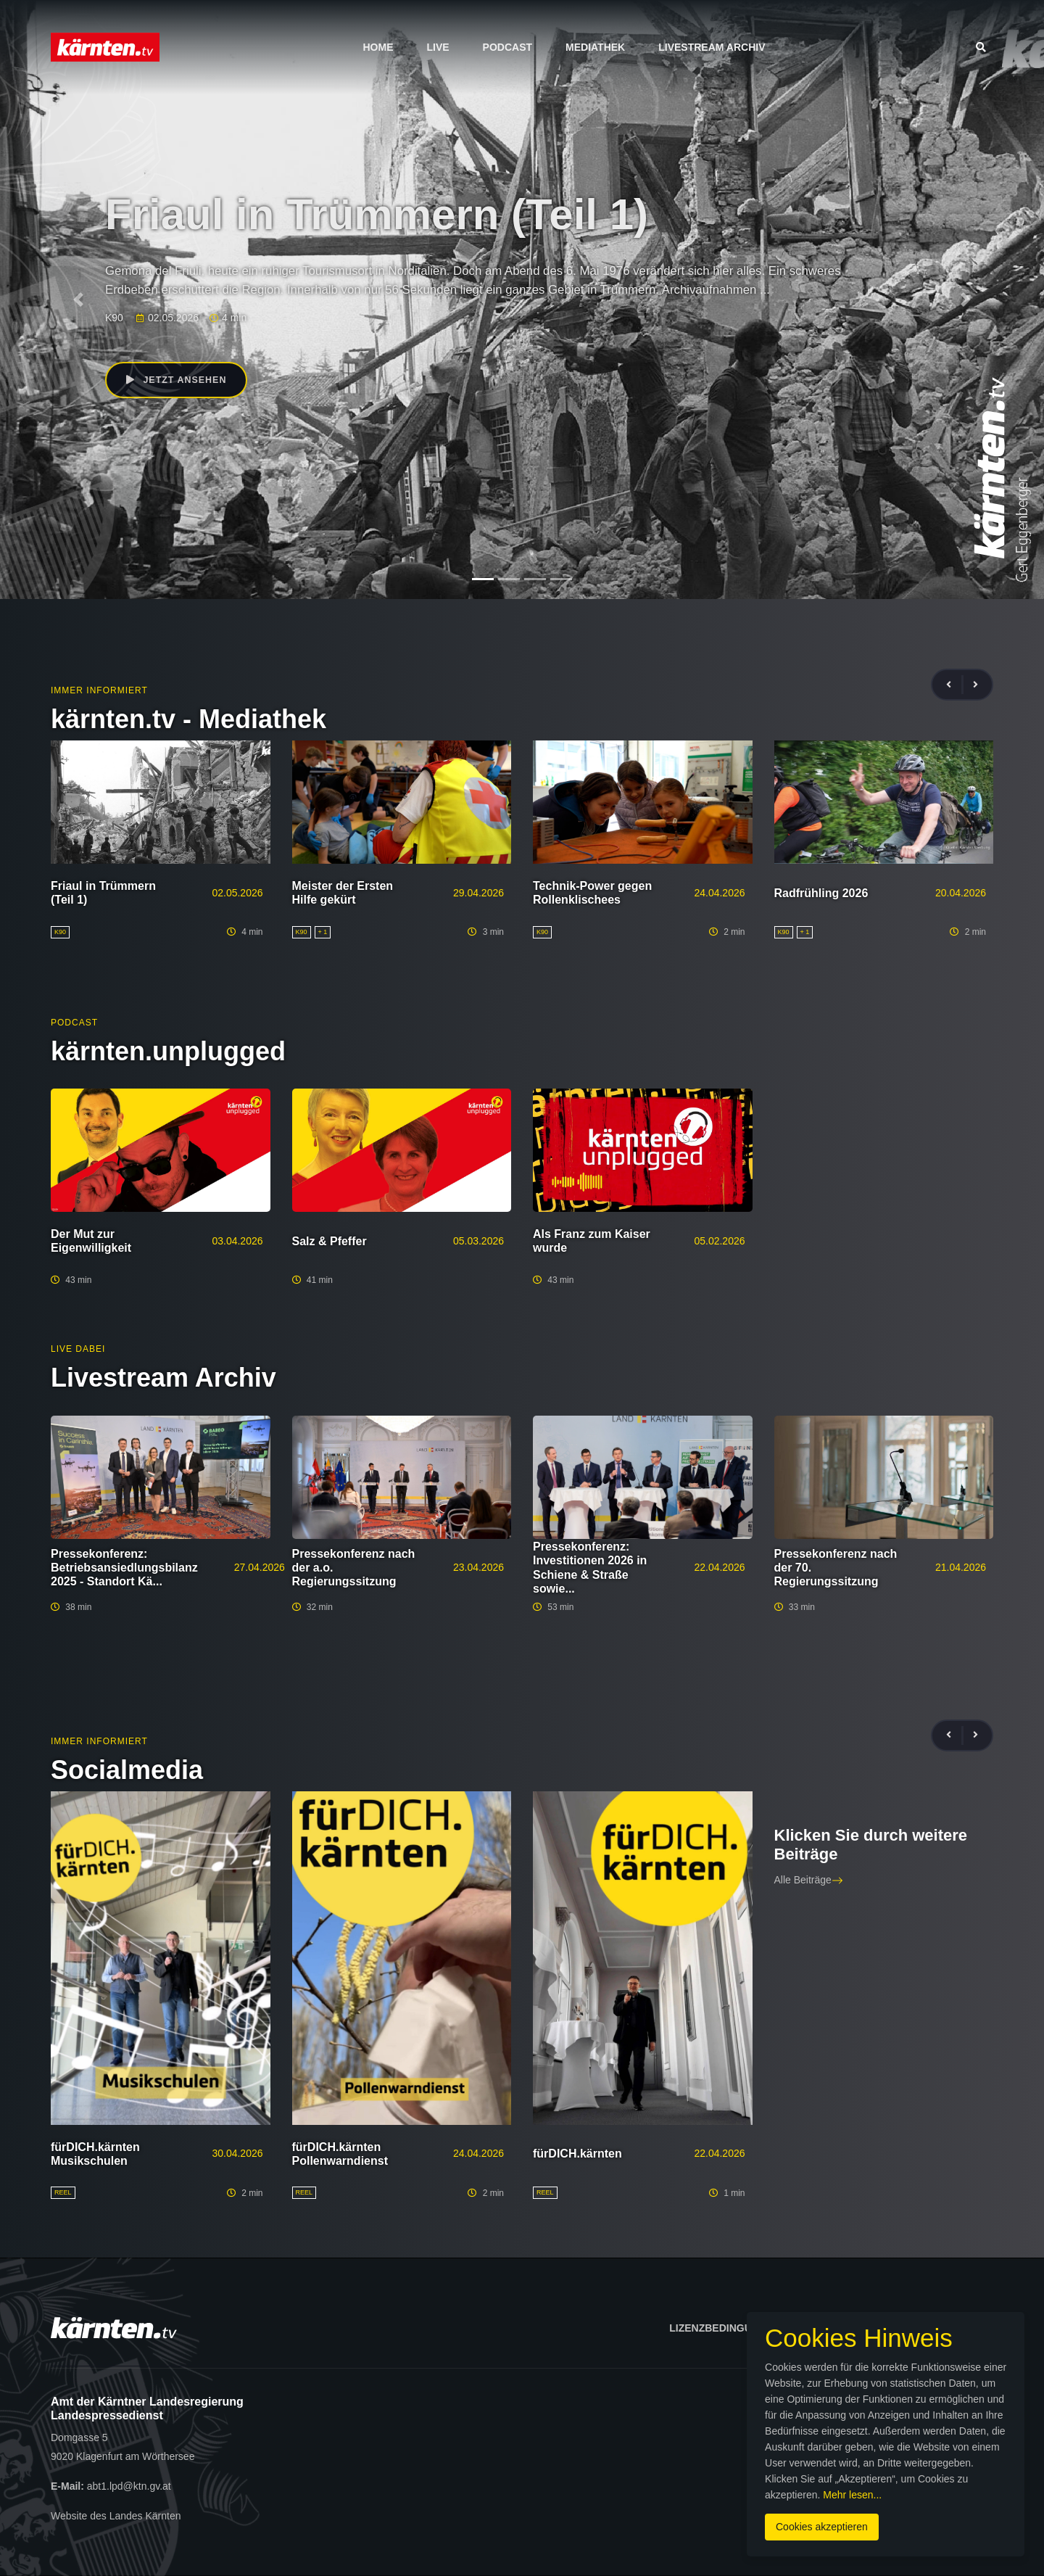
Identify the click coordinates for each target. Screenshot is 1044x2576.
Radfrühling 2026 (821, 893)
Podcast (507, 47)
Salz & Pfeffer (329, 1241)
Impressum (846, 2328)
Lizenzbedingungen (725, 2328)
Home (377, 47)
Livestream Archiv (711, 47)
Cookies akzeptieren (622, 2510)
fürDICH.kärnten (577, 2153)
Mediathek (595, 47)
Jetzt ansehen (180, 381)
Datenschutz (948, 2328)
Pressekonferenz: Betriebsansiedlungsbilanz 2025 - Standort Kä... (124, 1568)
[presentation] (955, 685)
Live (437, 47)
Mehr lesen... (533, 2478)
